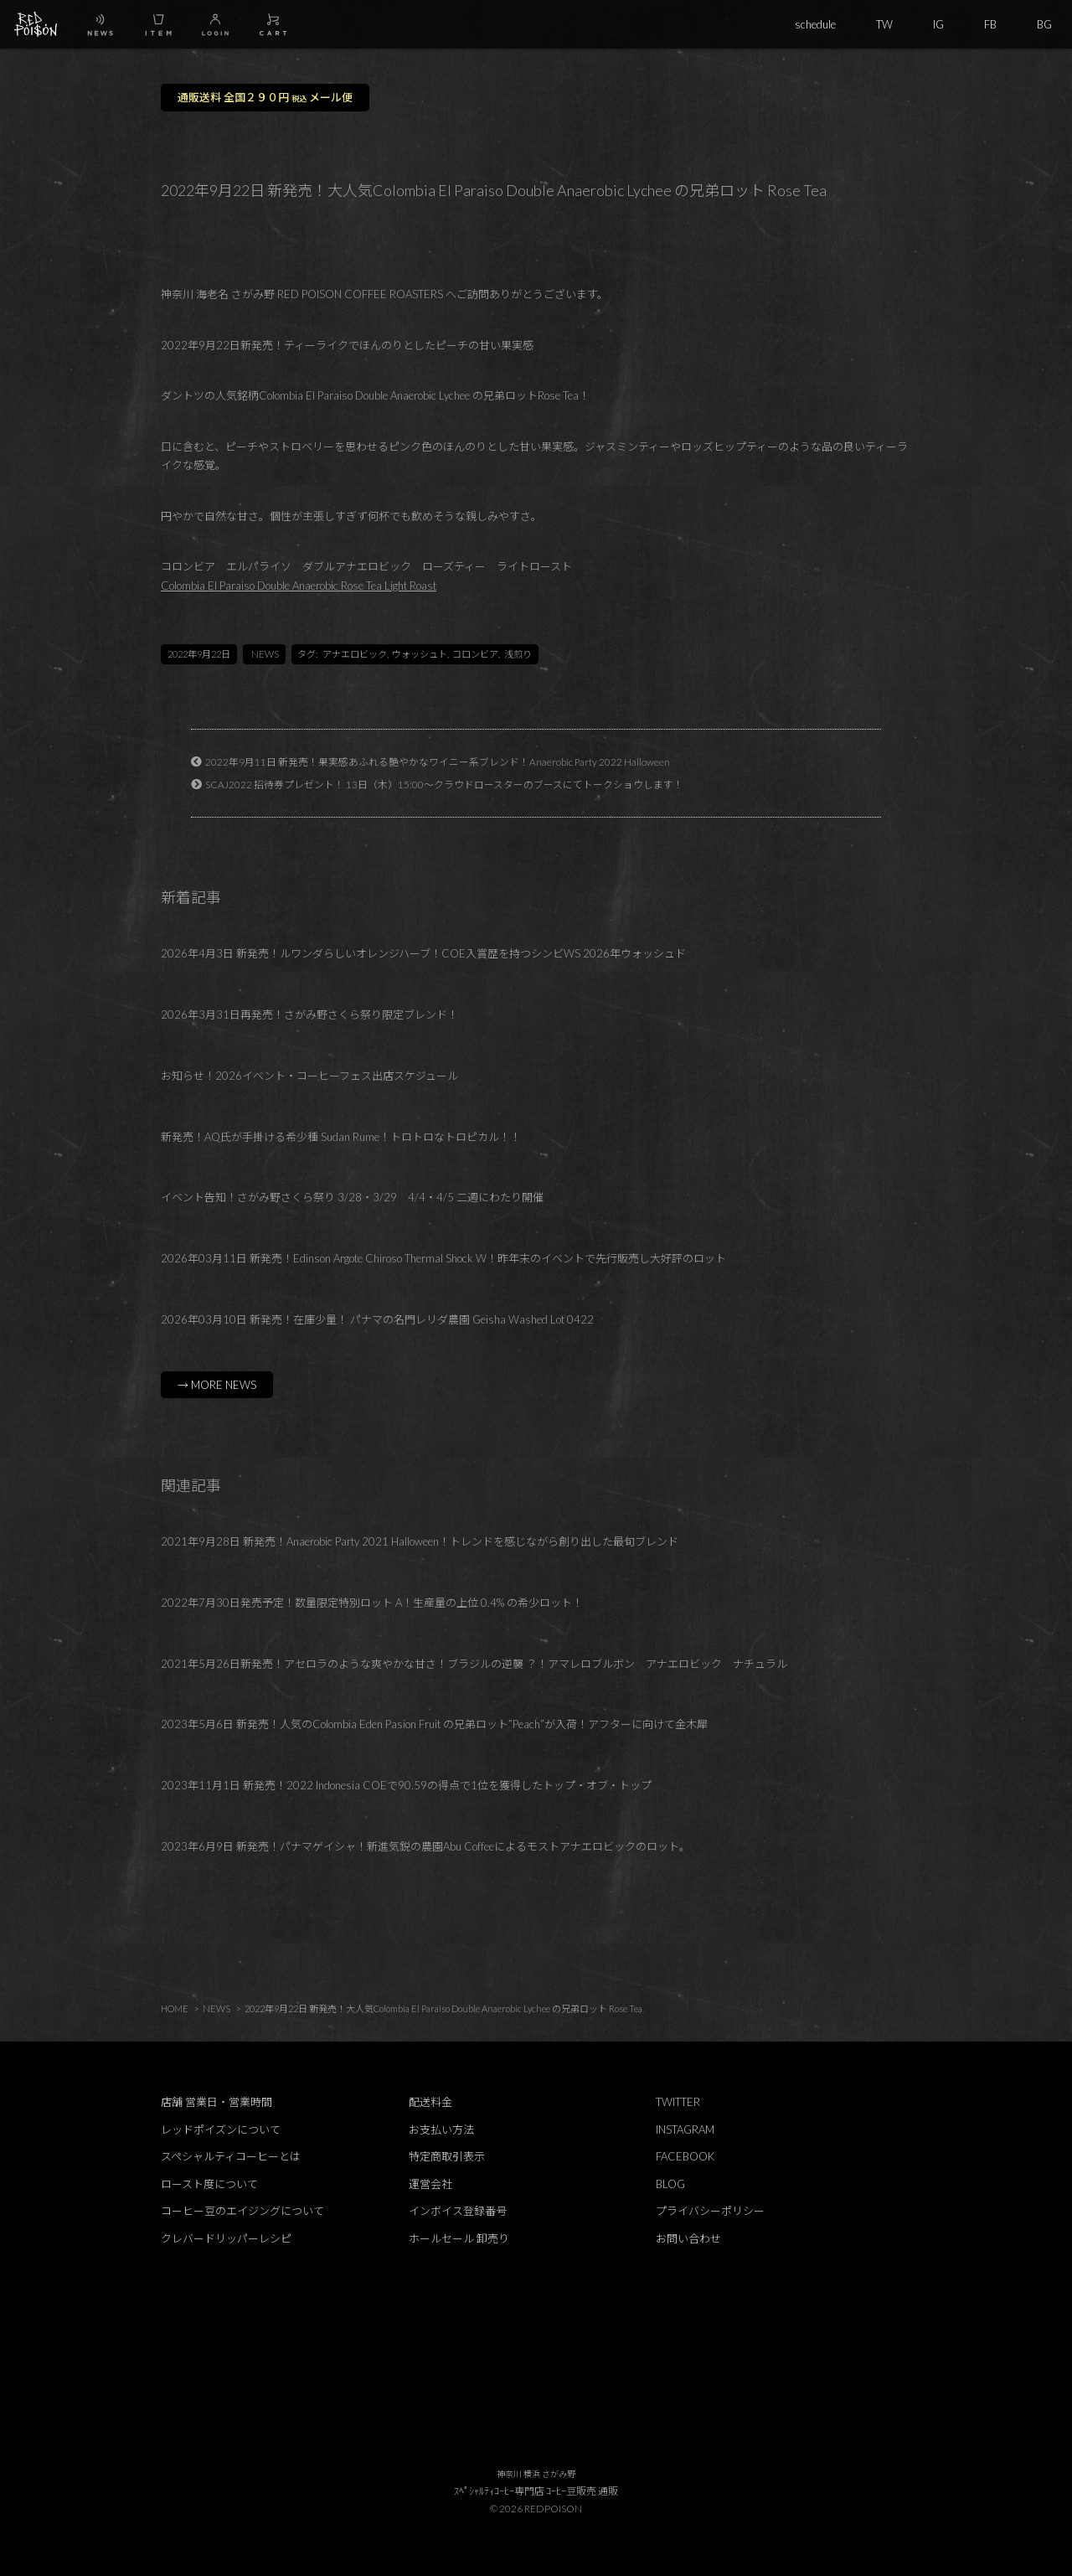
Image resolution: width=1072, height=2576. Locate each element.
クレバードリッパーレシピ (226, 2238)
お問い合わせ (688, 2238)
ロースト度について (209, 2184)
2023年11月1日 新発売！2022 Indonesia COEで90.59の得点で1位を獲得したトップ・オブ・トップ (406, 1785)
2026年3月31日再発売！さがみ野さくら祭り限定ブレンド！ (309, 1014)
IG (938, 24)
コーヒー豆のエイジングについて (242, 2210)
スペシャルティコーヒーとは (231, 2156)
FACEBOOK (685, 2156)
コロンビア (475, 653)
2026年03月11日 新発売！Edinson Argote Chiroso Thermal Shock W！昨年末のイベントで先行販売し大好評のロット (443, 1258)
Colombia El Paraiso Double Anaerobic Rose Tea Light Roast (298, 585)
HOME (174, 2008)
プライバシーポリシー (710, 2210)
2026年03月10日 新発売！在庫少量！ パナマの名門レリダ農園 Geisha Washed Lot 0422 (377, 1319)
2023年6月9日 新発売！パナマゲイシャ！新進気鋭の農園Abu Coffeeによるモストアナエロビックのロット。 (425, 1846)
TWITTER (678, 2102)
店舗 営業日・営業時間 (216, 2102)
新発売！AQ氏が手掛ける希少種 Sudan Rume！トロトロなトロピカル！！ (341, 1136)
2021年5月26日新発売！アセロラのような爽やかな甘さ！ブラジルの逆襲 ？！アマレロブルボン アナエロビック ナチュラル (474, 1663)
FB (990, 24)
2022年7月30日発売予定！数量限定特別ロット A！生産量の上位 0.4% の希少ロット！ (372, 1602)
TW (884, 24)
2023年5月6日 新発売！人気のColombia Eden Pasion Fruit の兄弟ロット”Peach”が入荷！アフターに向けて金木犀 (434, 1724)
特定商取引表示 (447, 2156)
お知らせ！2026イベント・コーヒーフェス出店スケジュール (309, 1075)
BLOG (670, 2184)
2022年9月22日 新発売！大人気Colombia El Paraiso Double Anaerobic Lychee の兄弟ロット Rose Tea (443, 2008)
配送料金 (430, 2102)
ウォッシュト (419, 653)
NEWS (265, 653)
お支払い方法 (441, 2129)
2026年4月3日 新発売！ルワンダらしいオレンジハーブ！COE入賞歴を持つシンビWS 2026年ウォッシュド (423, 953)
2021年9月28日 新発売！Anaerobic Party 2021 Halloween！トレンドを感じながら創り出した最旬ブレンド (419, 1541)
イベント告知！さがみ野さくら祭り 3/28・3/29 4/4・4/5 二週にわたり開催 (352, 1197)
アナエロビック (354, 653)
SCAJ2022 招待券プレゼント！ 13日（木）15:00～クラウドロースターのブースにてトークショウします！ (444, 784)
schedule (815, 24)
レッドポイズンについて (221, 2129)
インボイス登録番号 (458, 2210)
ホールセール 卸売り (459, 2238)
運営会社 (430, 2184)
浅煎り (518, 653)
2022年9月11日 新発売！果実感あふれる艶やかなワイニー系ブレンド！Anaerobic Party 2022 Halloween (437, 761)
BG (1044, 24)
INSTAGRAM (685, 2129)
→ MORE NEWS (217, 1384)
